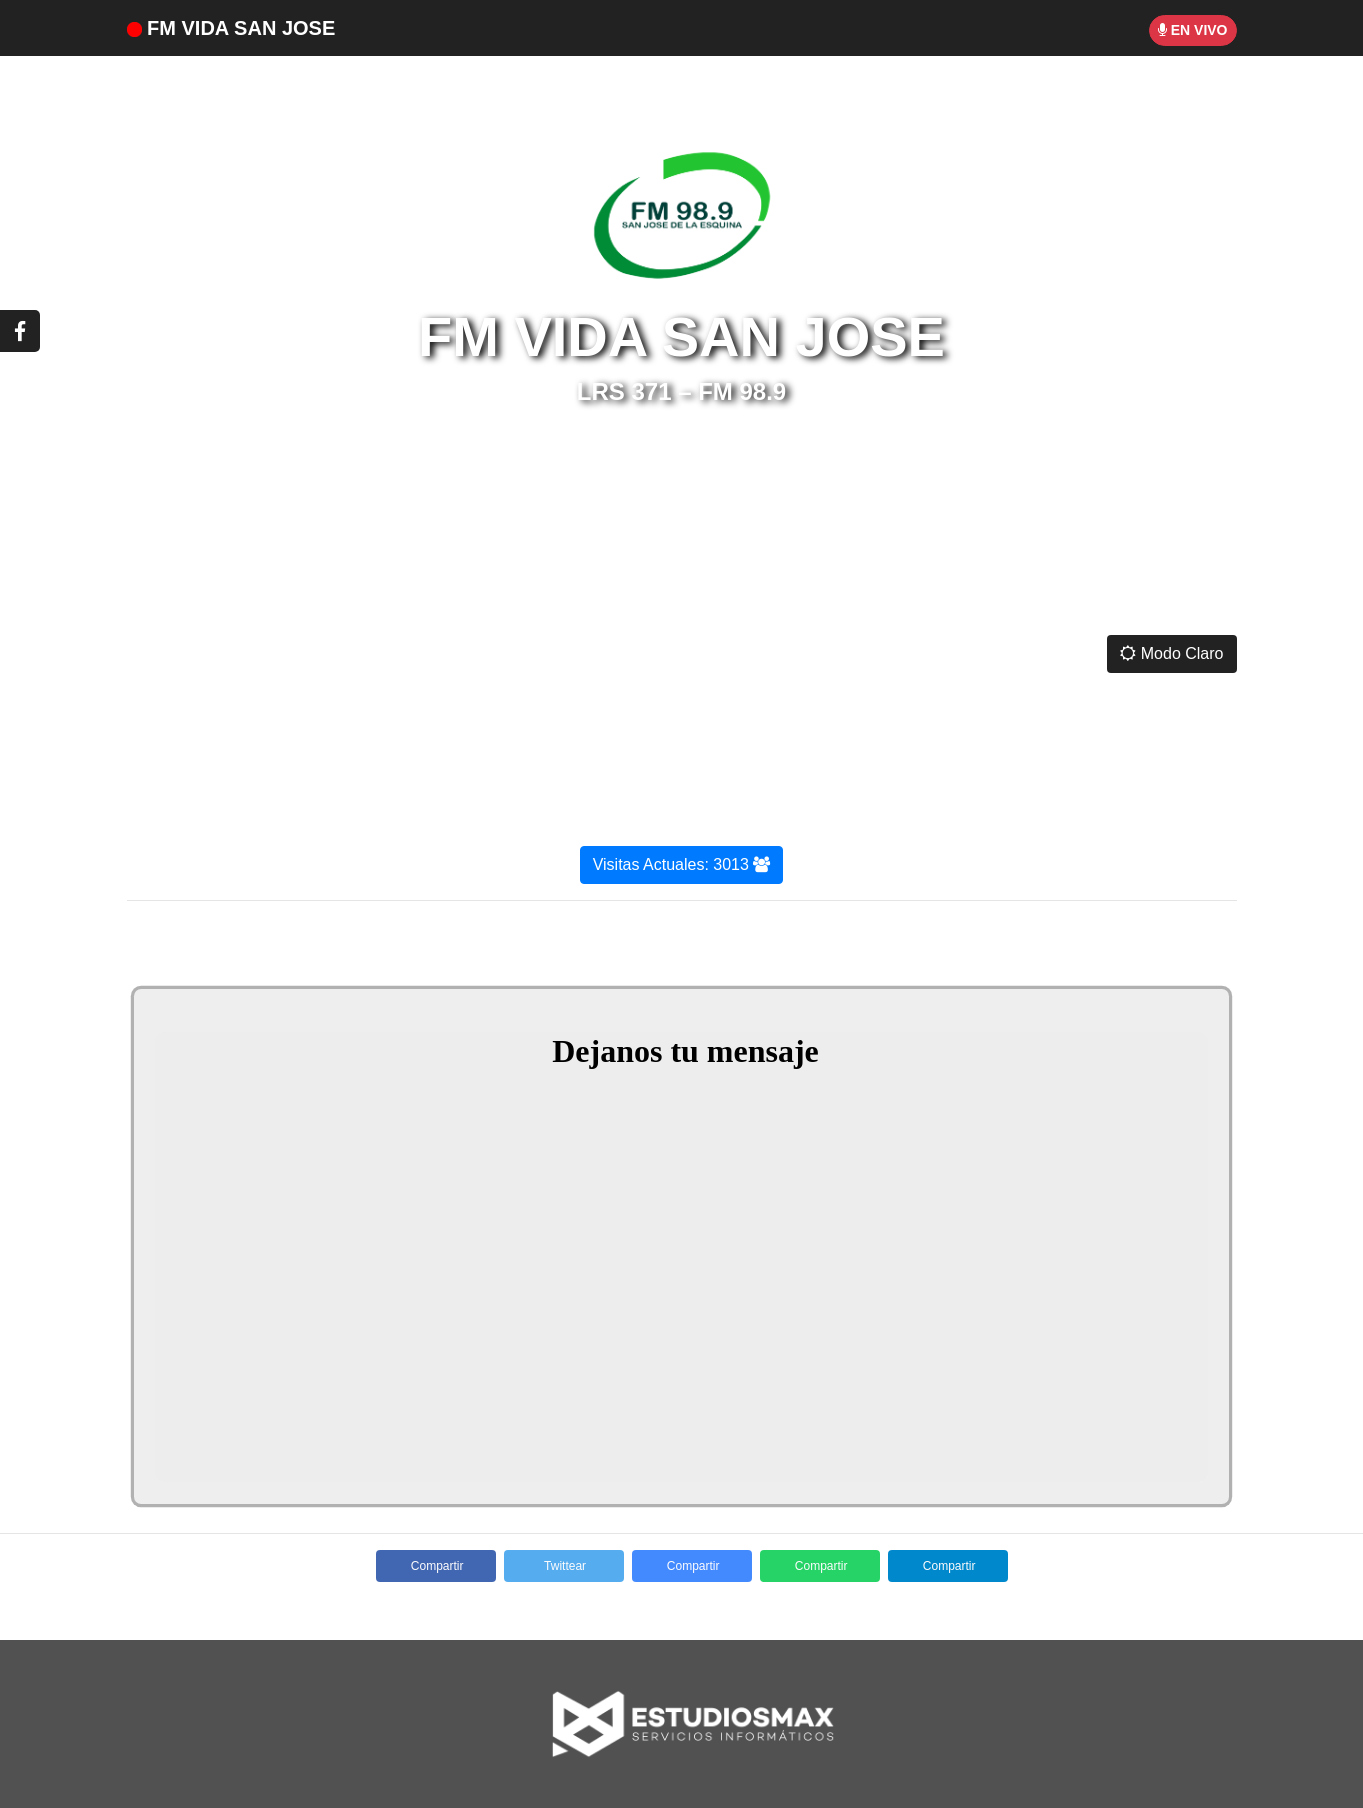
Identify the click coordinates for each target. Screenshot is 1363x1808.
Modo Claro (1171, 653)
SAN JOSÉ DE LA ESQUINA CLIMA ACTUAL (681, 546)
